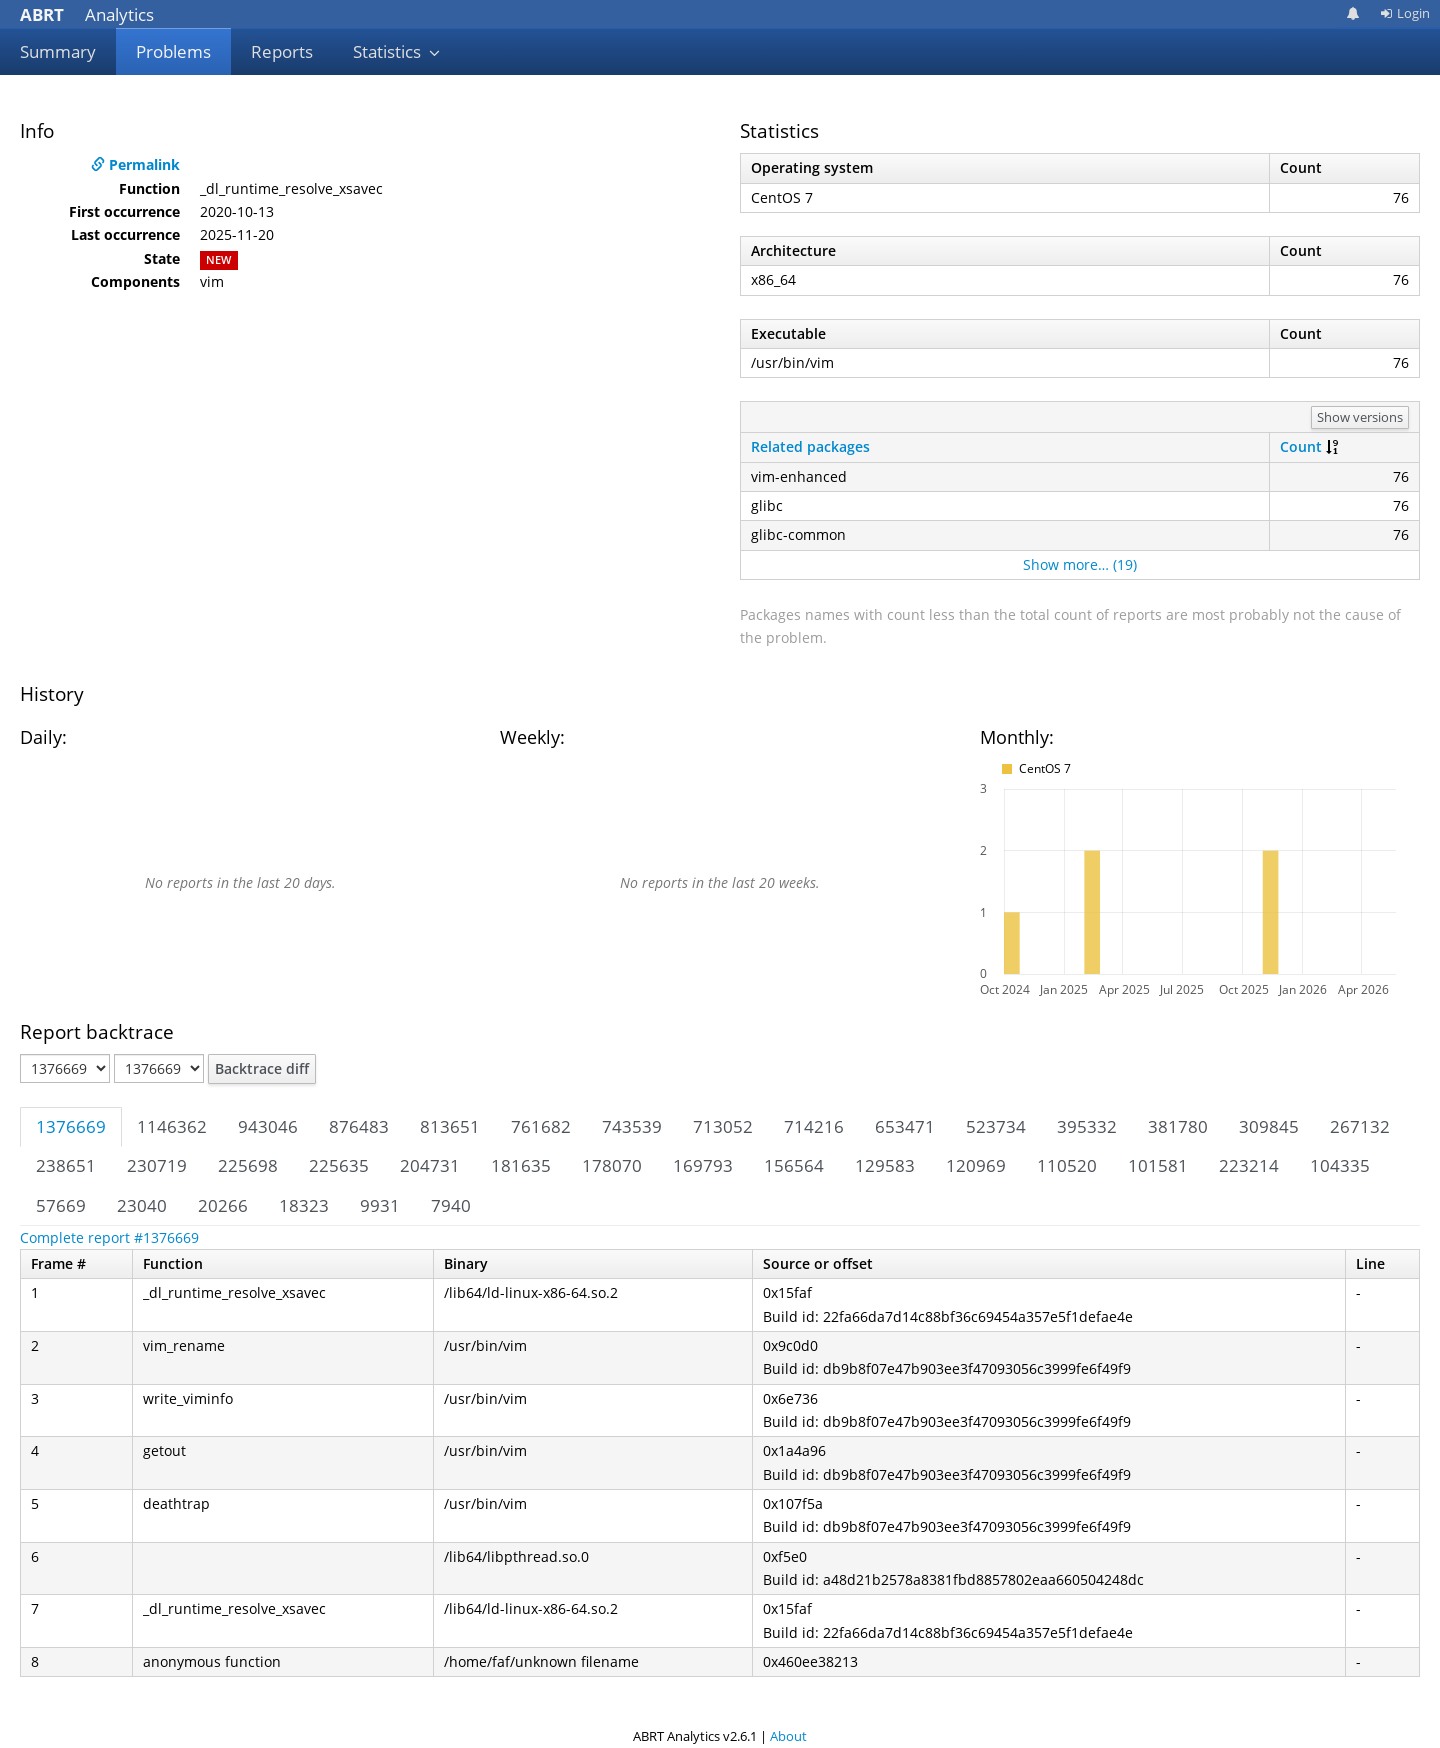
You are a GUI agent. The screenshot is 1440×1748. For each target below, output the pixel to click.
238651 (66, 1165)
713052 (723, 1126)
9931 (380, 1205)
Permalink (135, 164)
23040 (142, 1205)
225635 (339, 1165)
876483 (359, 1126)
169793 (703, 1165)
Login (1405, 13)
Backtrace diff (262, 1068)
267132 (1360, 1126)
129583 (885, 1165)
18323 (304, 1205)
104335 (1340, 1165)
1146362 (172, 1126)
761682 (541, 1126)
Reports (282, 51)
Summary (58, 51)
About (788, 1736)
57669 (61, 1205)
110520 (1067, 1165)
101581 (1158, 1165)
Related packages (810, 446)
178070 (612, 1165)
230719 (157, 1165)
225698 (248, 1165)
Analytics (87, 14)
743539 (632, 1126)
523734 (996, 1126)
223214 (1249, 1165)
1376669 (71, 1126)
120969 (976, 1165)
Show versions (1360, 417)
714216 (814, 1126)
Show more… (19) (1080, 564)
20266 (223, 1205)
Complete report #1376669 (109, 1237)
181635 (521, 1165)
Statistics (397, 51)
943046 (268, 1126)
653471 (905, 1126)
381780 (1178, 1126)
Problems (173, 51)
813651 (450, 1126)
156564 (794, 1165)
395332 (1087, 1126)
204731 (430, 1165)
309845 (1269, 1126)
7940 (451, 1205)
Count (1301, 446)
